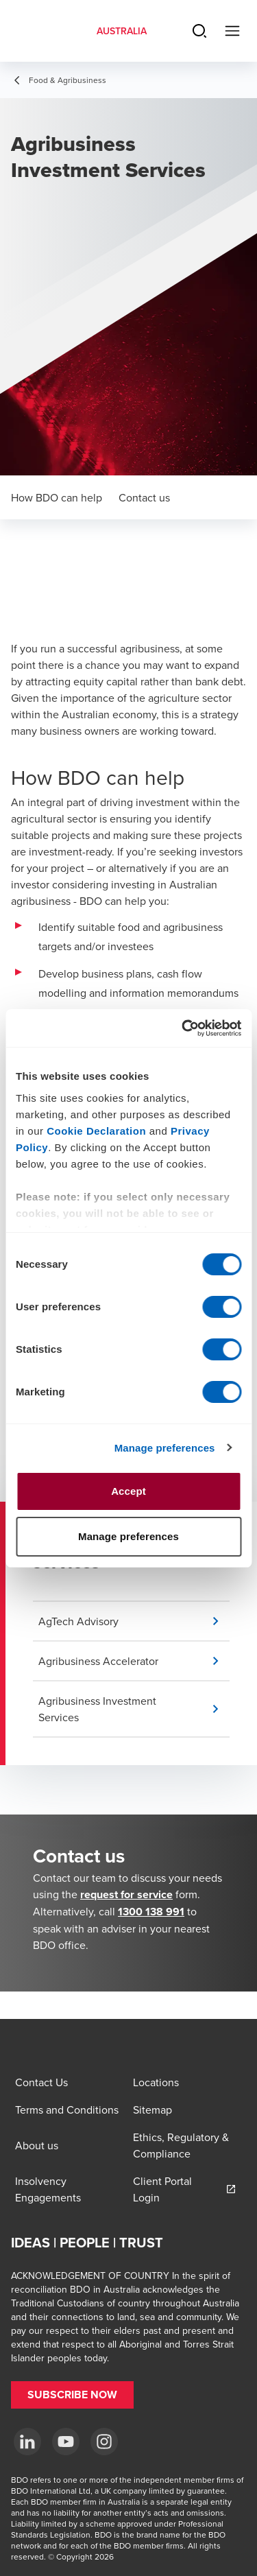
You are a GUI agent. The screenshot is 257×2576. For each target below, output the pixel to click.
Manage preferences (164, 1448)
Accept (128, 1491)
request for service (126, 1894)
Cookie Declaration (96, 1131)
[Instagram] (104, 2441)
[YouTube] (65, 2441)
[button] (134, 1621)
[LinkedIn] (27, 2441)
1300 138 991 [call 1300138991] (151, 1911)
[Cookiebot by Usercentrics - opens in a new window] (183, 1028)
